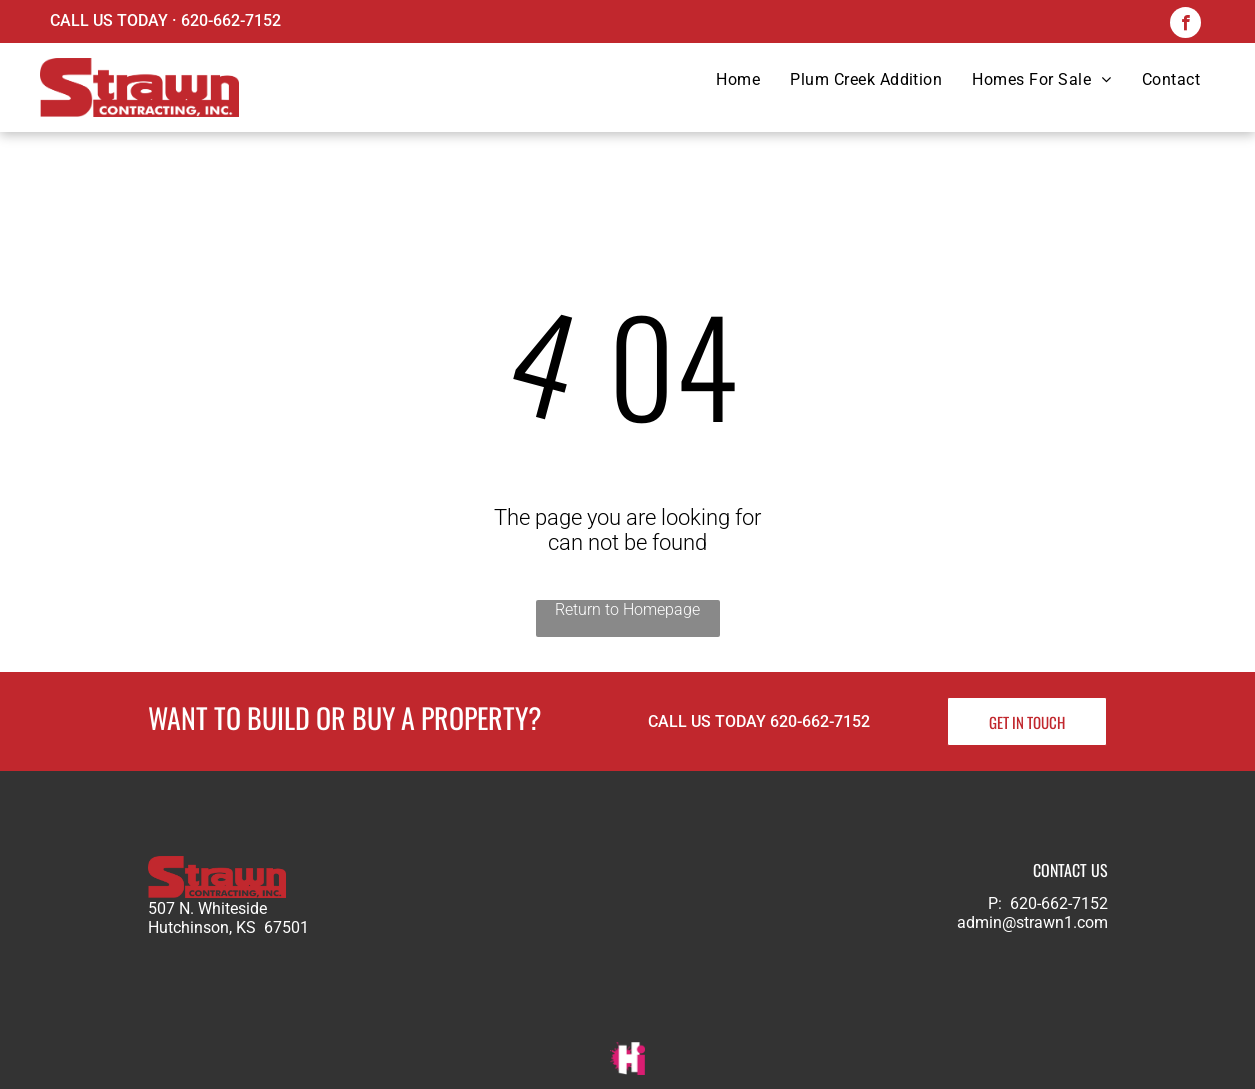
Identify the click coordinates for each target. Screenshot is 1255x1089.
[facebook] (1185, 25)
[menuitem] (738, 79)
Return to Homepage (627, 609)
